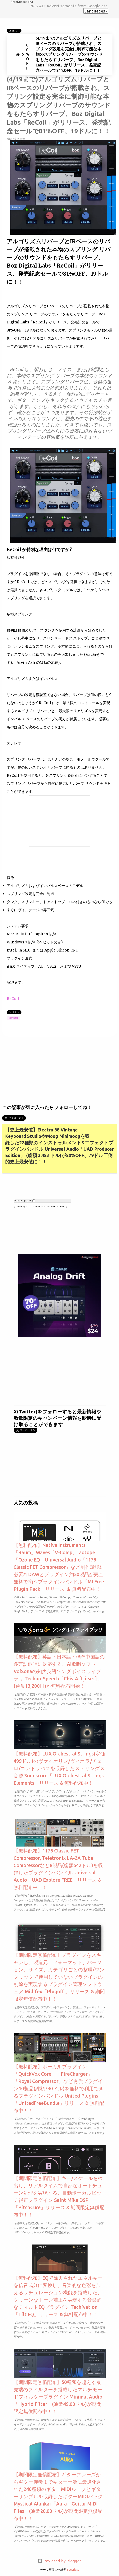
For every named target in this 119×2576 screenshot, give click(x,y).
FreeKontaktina (22, 1)
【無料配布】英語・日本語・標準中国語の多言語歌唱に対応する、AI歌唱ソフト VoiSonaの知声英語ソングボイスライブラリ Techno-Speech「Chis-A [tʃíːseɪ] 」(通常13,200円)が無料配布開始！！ (59, 1671)
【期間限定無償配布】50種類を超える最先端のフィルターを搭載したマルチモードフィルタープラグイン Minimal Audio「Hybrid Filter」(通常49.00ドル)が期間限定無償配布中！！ (58, 2397)
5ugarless (73, 2569)
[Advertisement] (59, 1069)
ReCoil (13, 998)
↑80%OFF (27, 54)
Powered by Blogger (59, 2561)
